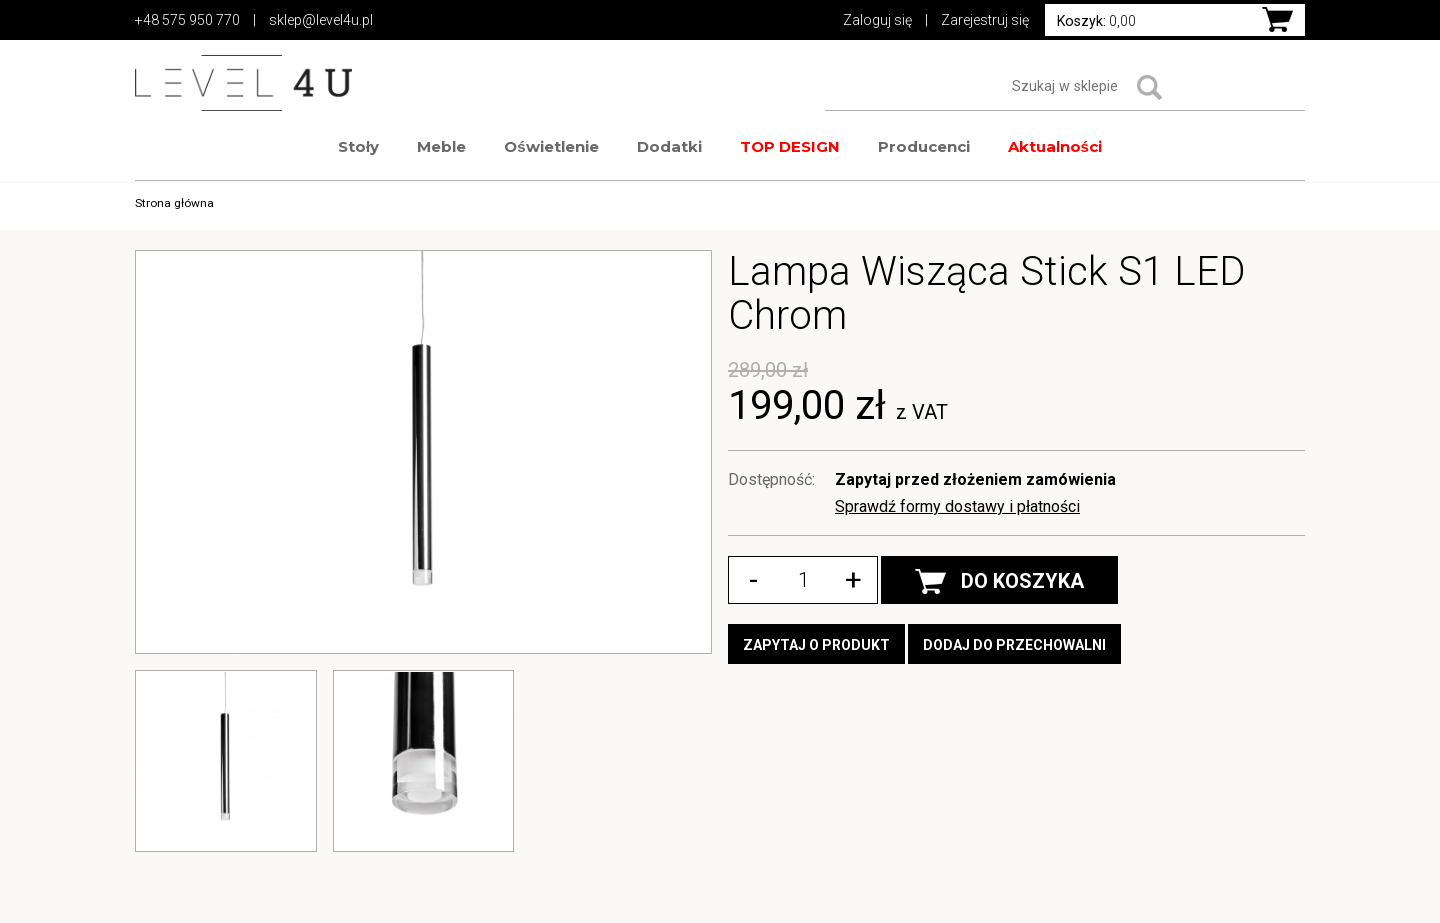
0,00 (1096, 21)
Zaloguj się (877, 20)
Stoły (358, 146)
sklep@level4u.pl (321, 20)
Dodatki (669, 146)
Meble (441, 146)
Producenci (924, 146)
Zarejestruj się (985, 20)
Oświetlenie (551, 146)
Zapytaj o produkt (816, 645)
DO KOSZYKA (999, 581)
